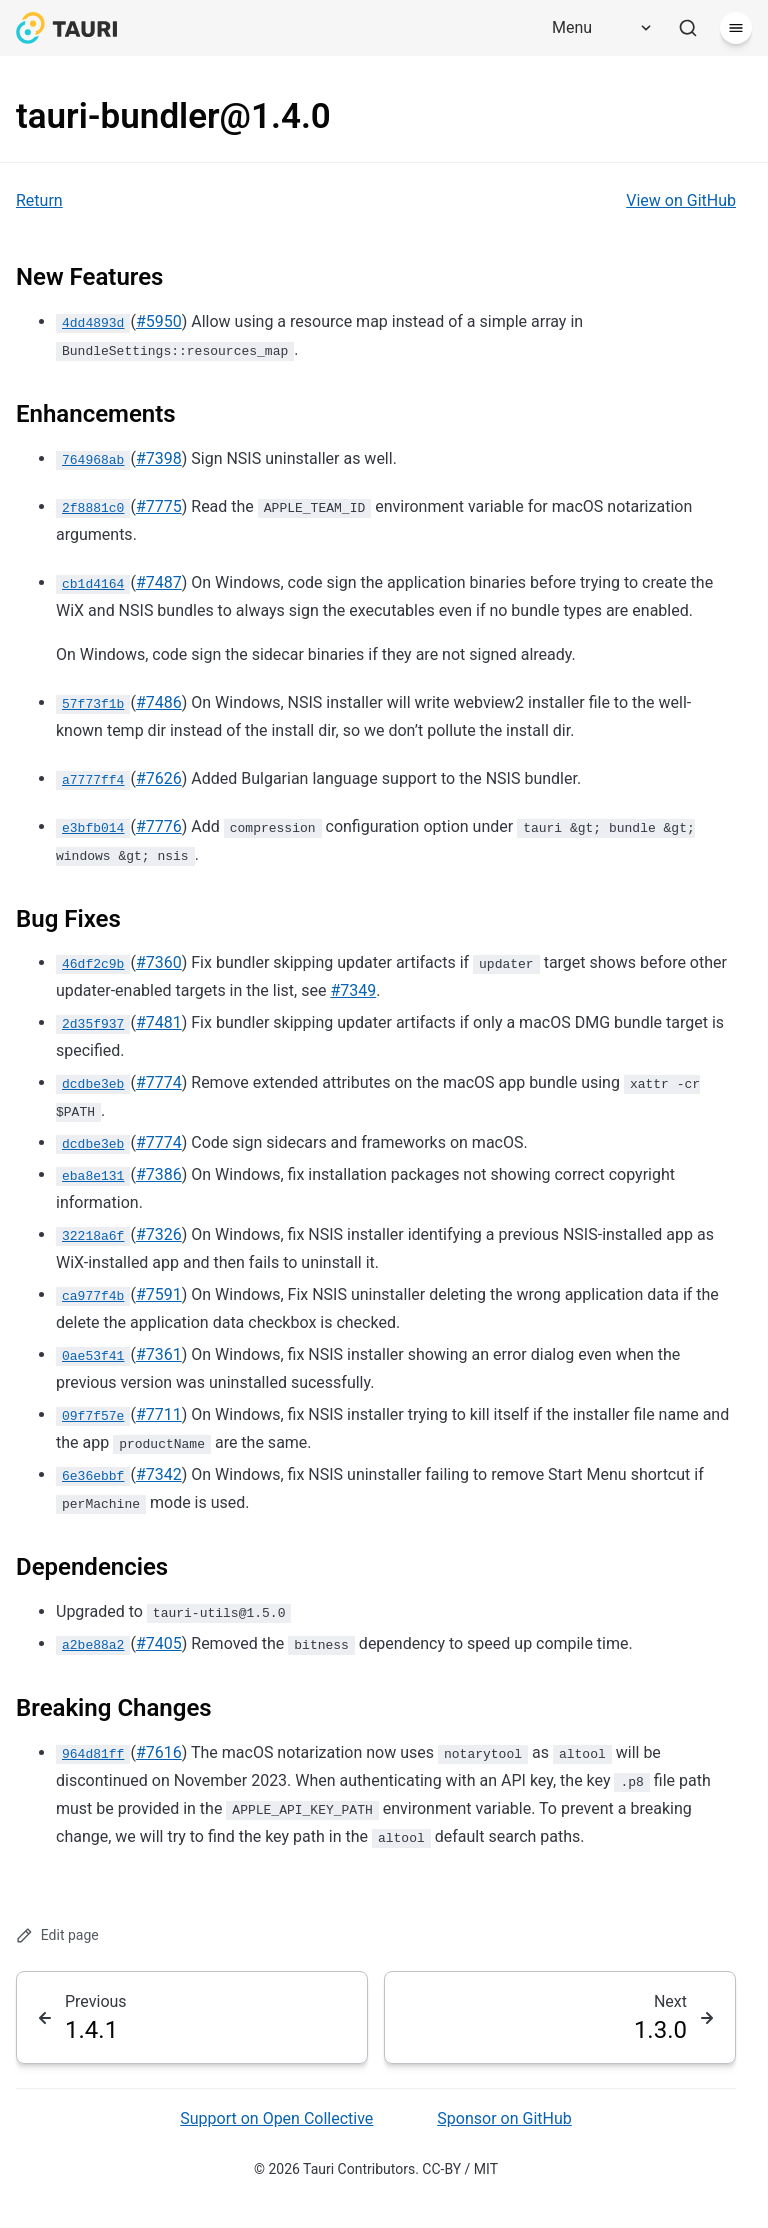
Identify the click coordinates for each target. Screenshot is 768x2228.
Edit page (57, 1935)
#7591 (159, 1294)
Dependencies (92, 1567)
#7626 (159, 778)
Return (39, 200)
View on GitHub (681, 200)
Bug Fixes (68, 919)
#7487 (159, 582)
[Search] (688, 28)
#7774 (159, 1082)
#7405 (159, 1643)
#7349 (353, 990)
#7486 (159, 702)
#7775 (159, 506)
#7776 (159, 826)
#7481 (159, 1022)
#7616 (159, 1752)
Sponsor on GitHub (504, 2118)
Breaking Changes (114, 1708)
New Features (89, 277)
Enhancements (96, 414)
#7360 (159, 962)
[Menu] (595, 28)
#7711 (159, 1414)
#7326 (159, 1234)
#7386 (159, 1174)
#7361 (159, 1354)
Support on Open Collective (276, 2118)
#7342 (159, 1474)
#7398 (159, 458)
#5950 (159, 321)
